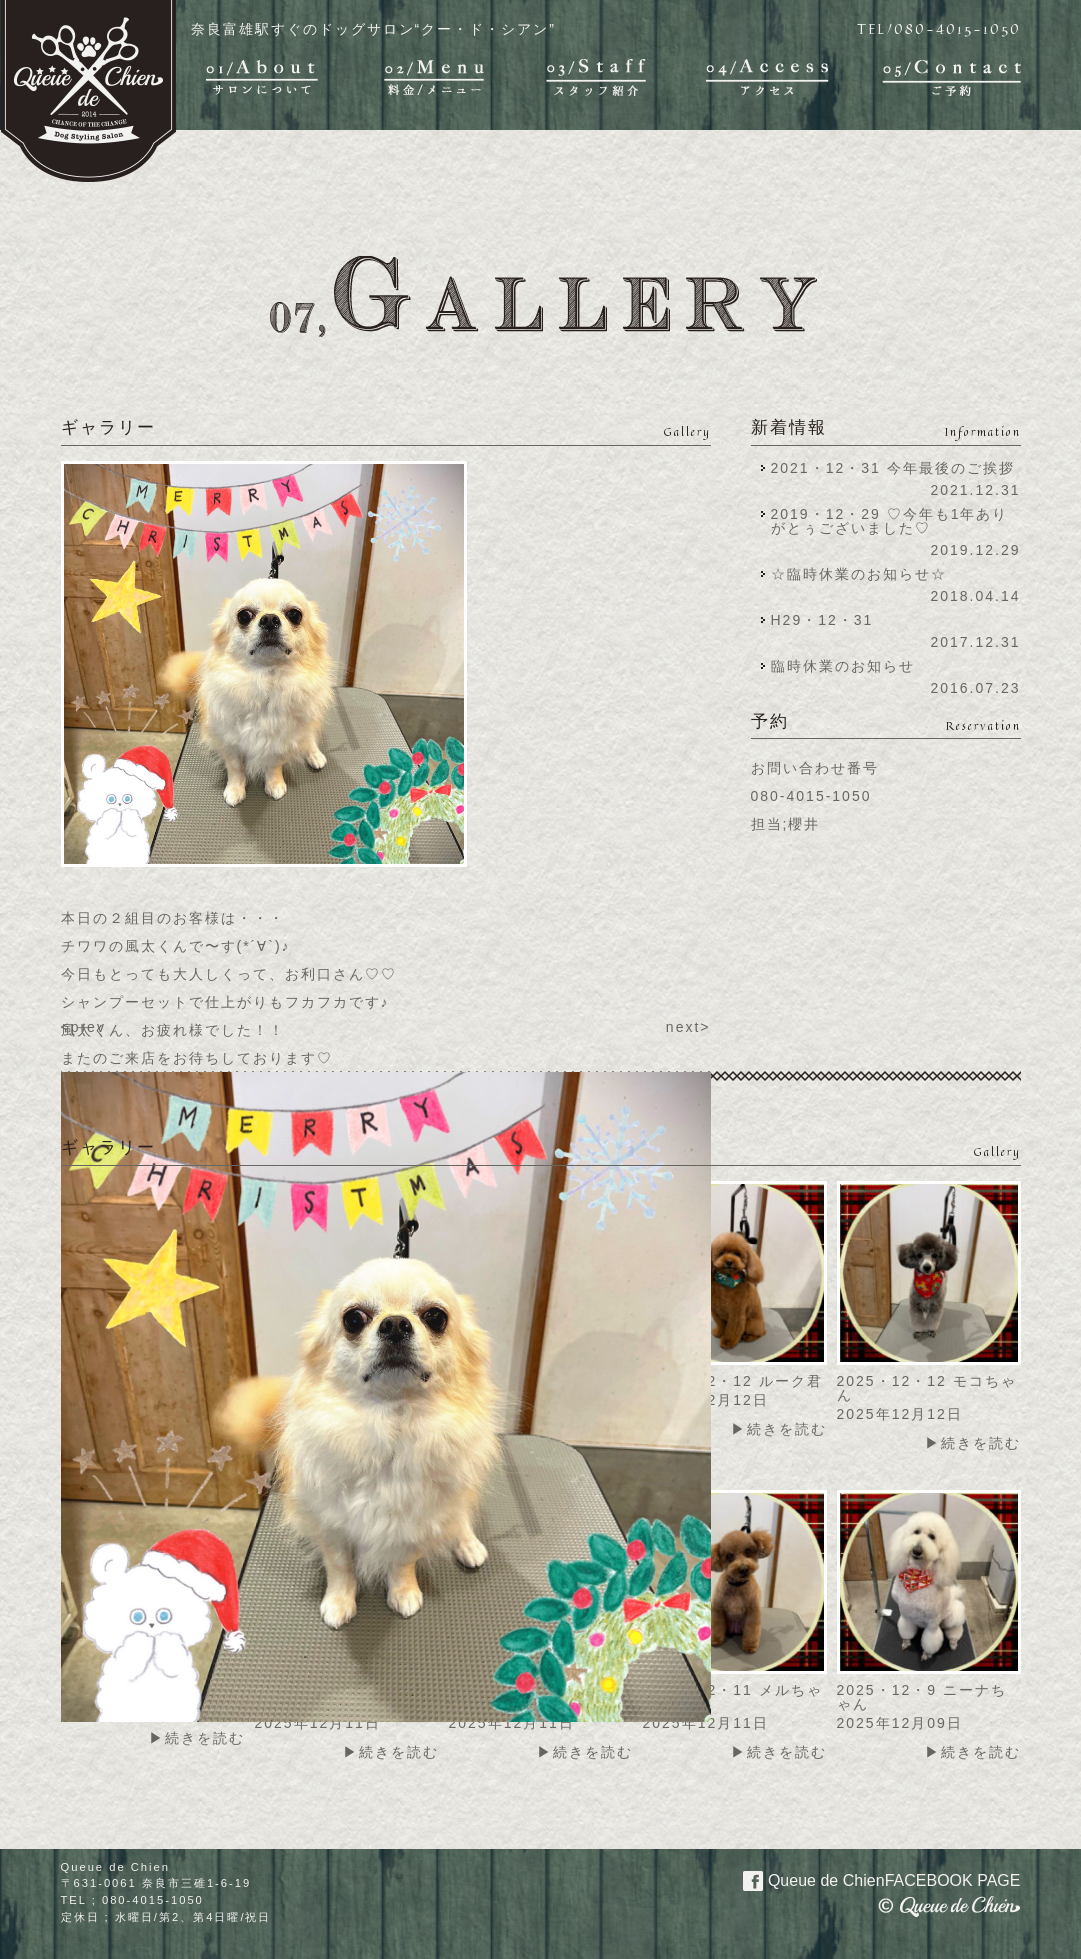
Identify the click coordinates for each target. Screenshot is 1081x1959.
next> (688, 1027)
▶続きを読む (779, 1429)
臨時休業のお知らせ (843, 666)
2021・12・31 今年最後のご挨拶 (893, 468)
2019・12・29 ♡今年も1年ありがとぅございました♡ (890, 521)
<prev (83, 1027)
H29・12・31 (828, 620)
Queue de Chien (870, 1879)
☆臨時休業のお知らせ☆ (859, 574)
